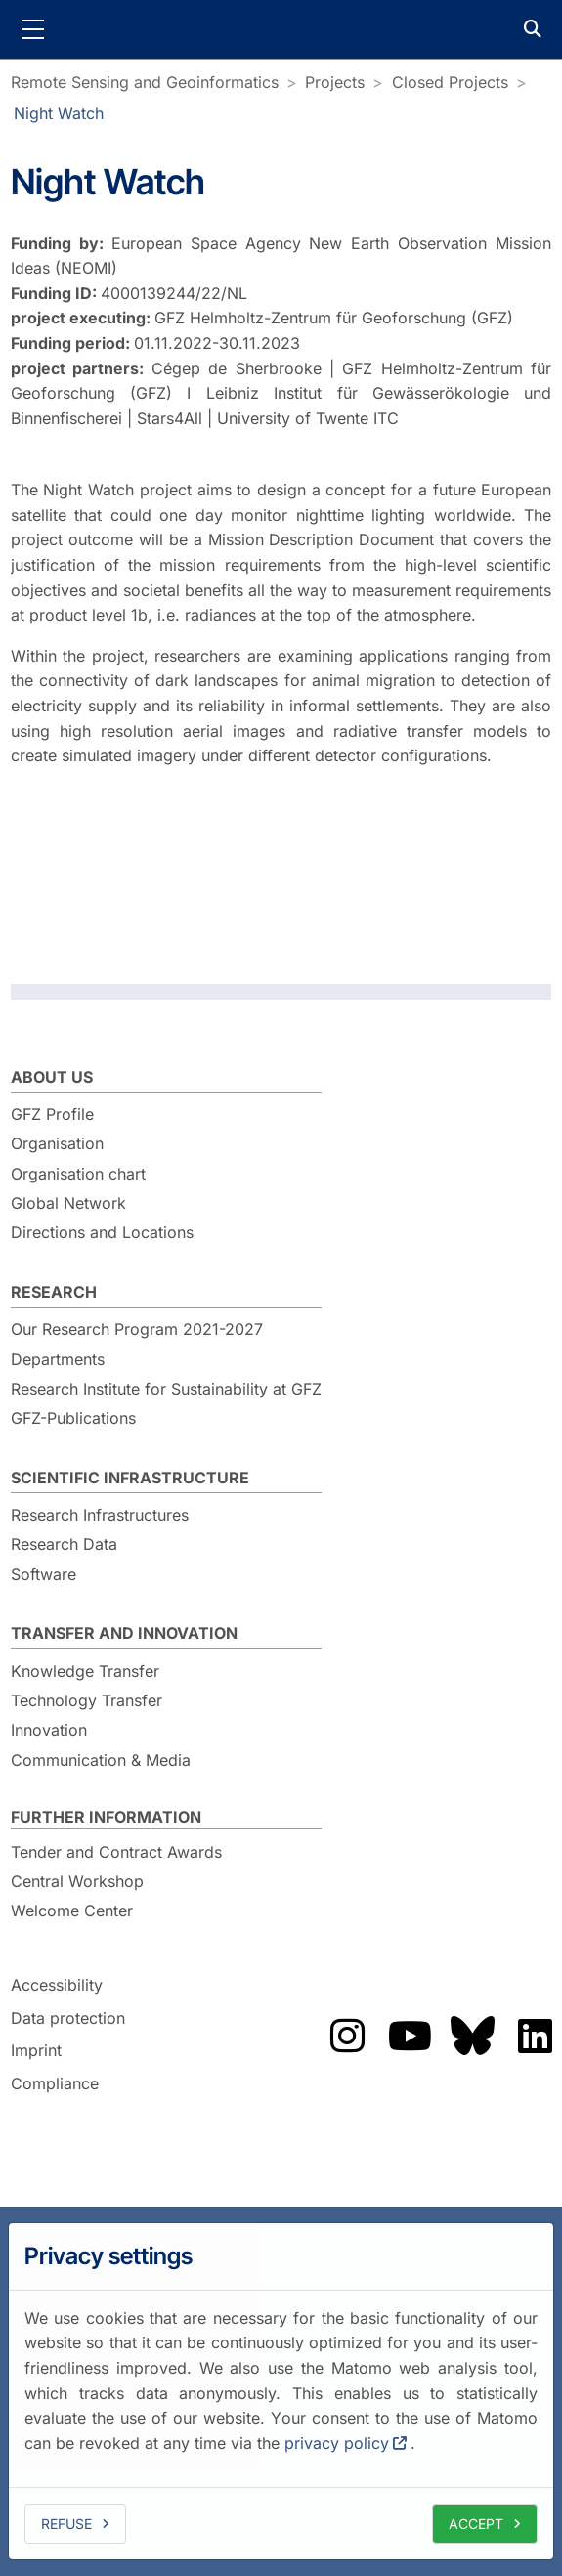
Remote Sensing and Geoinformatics (145, 82)
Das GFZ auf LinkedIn (534, 2035)
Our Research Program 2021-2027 (137, 1329)
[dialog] (281, 2391)
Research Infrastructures (100, 1514)
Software (43, 1574)
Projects (335, 82)
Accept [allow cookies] (476, 2523)
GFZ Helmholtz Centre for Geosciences (281, 29)
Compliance (55, 2083)
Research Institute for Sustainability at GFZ (166, 1388)
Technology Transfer (86, 1700)
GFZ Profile (52, 1114)
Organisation (57, 1143)
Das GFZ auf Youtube (409, 2035)
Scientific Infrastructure (130, 1477)
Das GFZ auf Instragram (347, 2035)
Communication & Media (101, 1760)
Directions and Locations (102, 1232)
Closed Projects (450, 82)
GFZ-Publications (73, 1418)
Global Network (68, 1203)
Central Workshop (77, 1881)
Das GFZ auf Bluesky (472, 2035)
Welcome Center (72, 1910)
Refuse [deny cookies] (66, 2523)
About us (52, 1077)
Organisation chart (78, 1173)
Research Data (64, 1544)
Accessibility (57, 1985)
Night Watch (59, 113)
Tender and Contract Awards (116, 1852)
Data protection (68, 2018)
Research (54, 1292)
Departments (58, 1359)
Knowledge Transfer (85, 1671)
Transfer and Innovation (124, 1633)
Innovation (49, 1729)
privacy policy (336, 2443)
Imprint (36, 2051)
